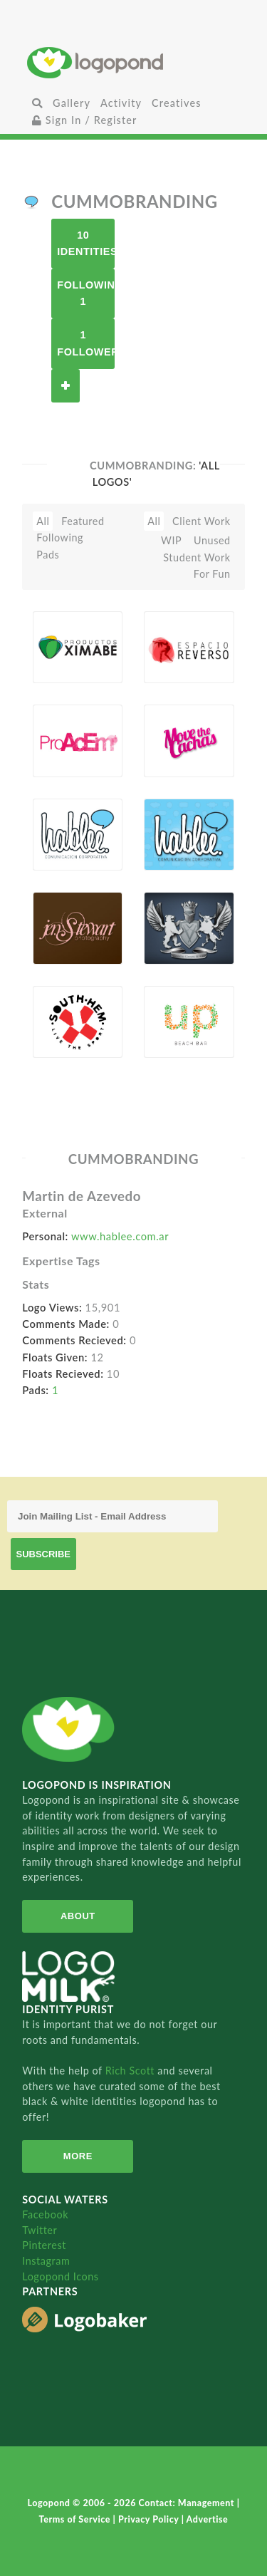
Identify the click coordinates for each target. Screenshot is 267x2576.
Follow (65, 385)
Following (59, 537)
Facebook (45, 2214)
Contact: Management (188, 2503)
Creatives (176, 103)
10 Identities (86, 243)
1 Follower (86, 343)
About (78, 1916)
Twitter (39, 2230)
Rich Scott (131, 2071)
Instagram (46, 2261)
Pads (47, 555)
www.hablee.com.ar (120, 1236)
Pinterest (44, 2245)
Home (133, 62)
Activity (121, 103)
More (78, 2156)
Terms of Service (76, 2519)
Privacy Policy (150, 2519)
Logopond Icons (60, 2276)
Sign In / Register (84, 120)
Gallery (71, 103)
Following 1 (86, 293)
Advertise (208, 2519)
